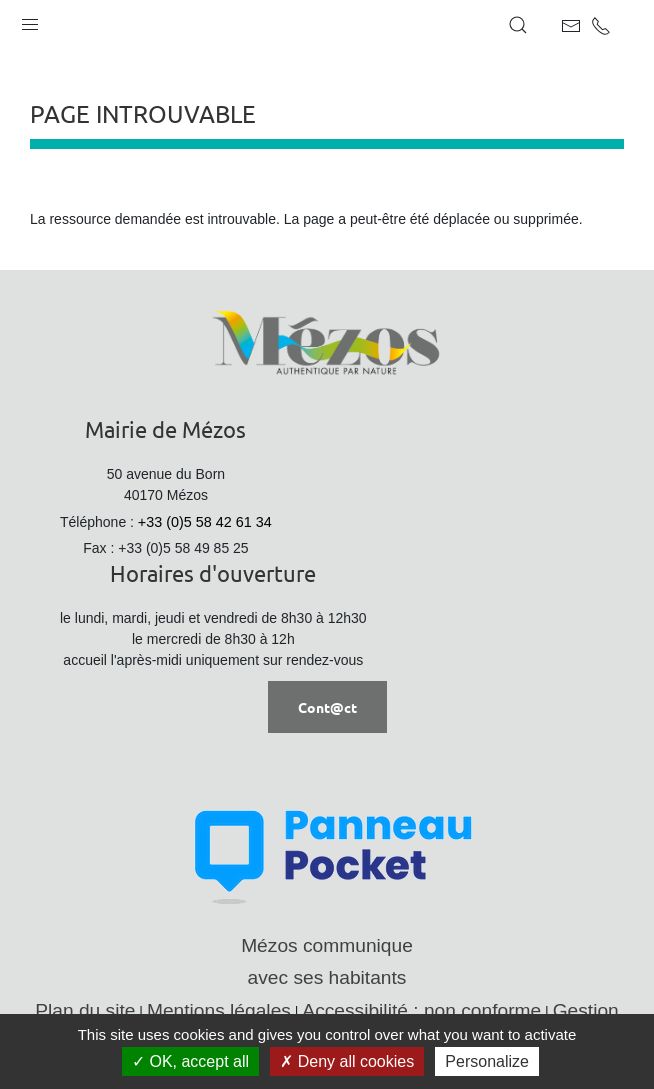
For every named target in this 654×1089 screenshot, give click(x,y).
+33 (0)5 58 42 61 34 (205, 522)
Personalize (487, 1061)
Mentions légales (219, 1010)
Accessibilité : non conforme (421, 1010)
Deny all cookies (347, 1061)
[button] (30, 20)
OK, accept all (190, 1061)
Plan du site (85, 1010)
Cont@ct (327, 707)
